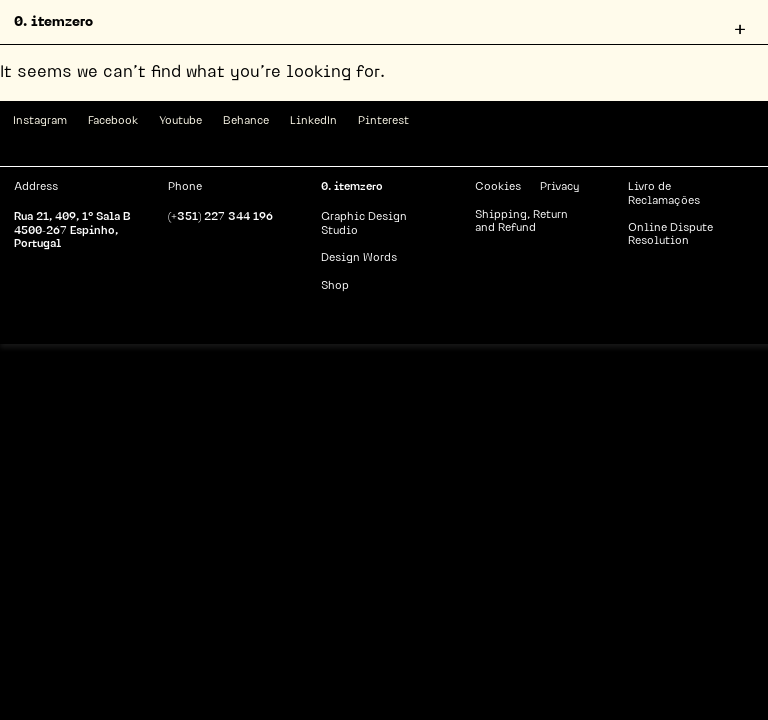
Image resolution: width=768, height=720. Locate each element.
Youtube (180, 121)
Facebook (113, 121)
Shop (335, 286)
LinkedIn (313, 121)
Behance (246, 121)
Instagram (40, 121)
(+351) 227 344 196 (220, 217)
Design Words (359, 258)
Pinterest (383, 121)
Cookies (498, 187)
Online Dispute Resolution (670, 235)
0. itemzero (53, 22)
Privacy (559, 187)
